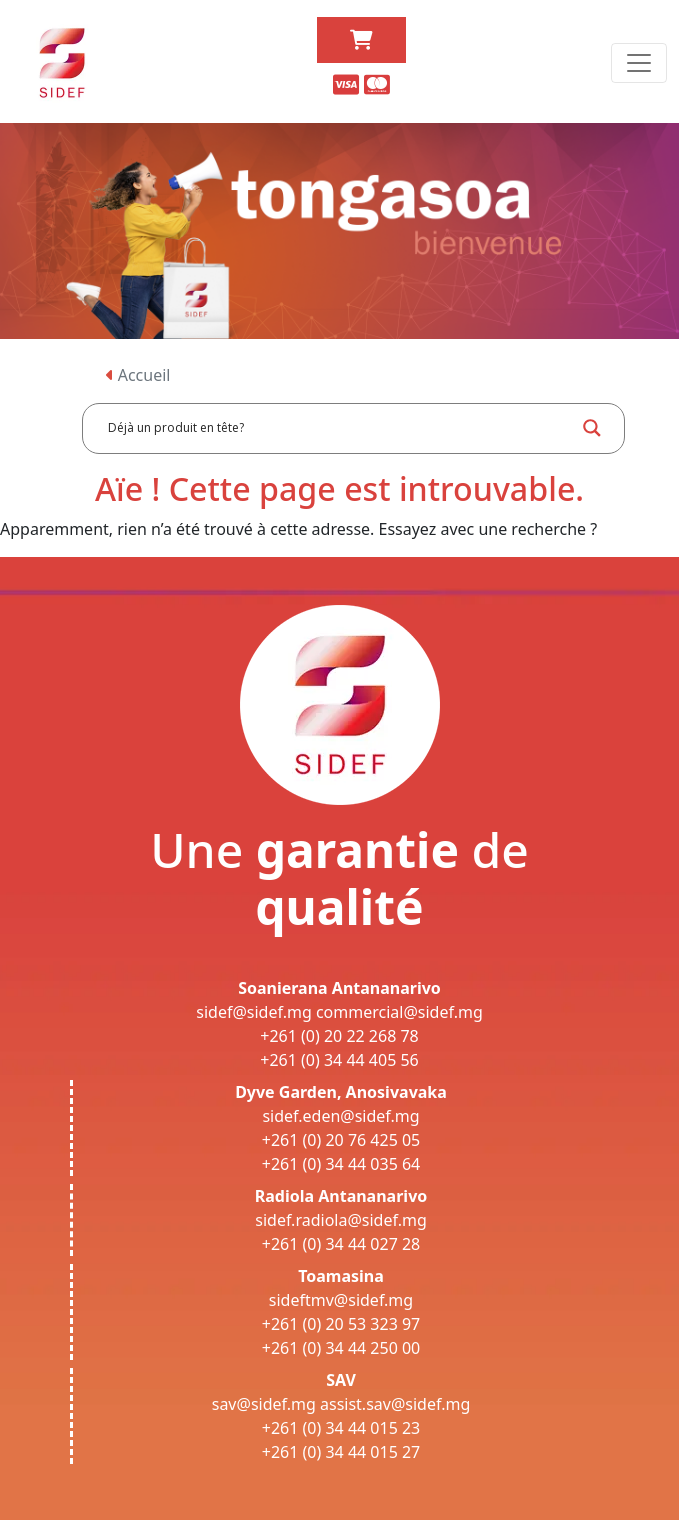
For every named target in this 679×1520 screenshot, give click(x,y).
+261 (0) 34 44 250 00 (341, 1348)
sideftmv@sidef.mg (341, 1300)
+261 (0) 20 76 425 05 (341, 1140)
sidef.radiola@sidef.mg (340, 1220)
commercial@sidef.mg (399, 1012)
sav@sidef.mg (264, 1404)
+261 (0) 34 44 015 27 (341, 1452)
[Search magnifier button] (592, 428)
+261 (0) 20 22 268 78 (339, 1036)
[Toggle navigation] (639, 63)
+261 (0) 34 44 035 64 (341, 1164)
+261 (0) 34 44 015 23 (341, 1428)
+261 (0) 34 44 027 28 (341, 1244)
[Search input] (339, 428)
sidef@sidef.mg (253, 1012)
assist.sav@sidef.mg (395, 1404)
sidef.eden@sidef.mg (340, 1116)
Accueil (138, 375)
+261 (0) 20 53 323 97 (341, 1324)
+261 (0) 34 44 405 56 (339, 1060)
